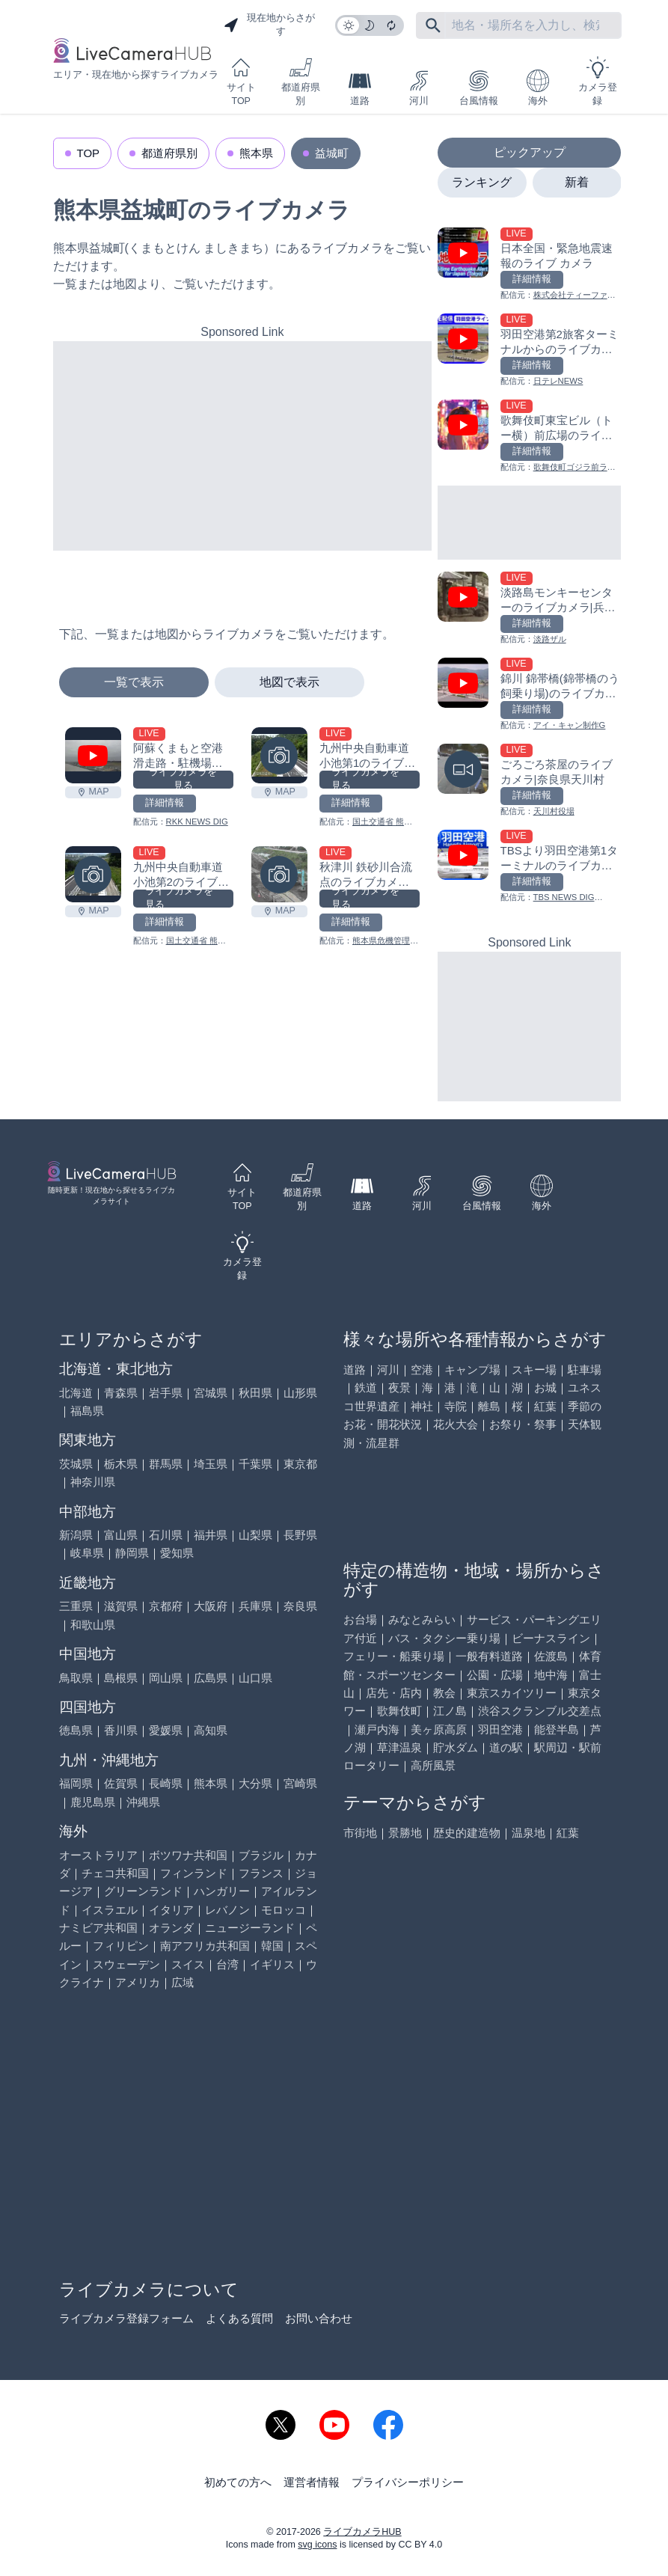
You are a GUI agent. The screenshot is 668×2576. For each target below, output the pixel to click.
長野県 (300, 1535)
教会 (444, 1692)
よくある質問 (239, 2318)
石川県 (166, 1535)
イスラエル (110, 1909)
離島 (489, 1406)
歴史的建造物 (466, 1832)
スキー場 (534, 1369)
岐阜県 (87, 1552)
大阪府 (210, 1606)
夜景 (399, 1387)
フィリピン (121, 1945)
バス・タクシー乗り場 (444, 1638)
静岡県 (132, 1552)
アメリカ (137, 1982)
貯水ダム (455, 1747)
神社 (422, 1406)
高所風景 (433, 1765)
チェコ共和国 (115, 1873)
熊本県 (256, 153)
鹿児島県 (92, 1802)
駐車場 (584, 1369)
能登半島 (556, 1729)
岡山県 (166, 1677)
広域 (182, 1982)
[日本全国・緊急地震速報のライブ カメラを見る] (529, 264)
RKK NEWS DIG (197, 821)
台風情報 (478, 88)
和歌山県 (92, 1624)
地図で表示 (289, 682)
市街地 (360, 1832)
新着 (577, 182)
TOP (88, 153)
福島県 (87, 1410)
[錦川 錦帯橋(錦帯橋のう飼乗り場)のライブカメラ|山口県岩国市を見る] (529, 695)
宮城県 (210, 1392)
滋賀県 (121, 1606)
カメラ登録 (597, 81)
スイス (188, 1964)
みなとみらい (422, 1619)
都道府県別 (300, 81)
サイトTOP (241, 81)
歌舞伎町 (399, 1710)
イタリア (171, 1909)
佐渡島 (551, 1656)
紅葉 (545, 1406)
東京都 (300, 1463)
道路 (360, 88)
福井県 (210, 1535)
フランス (261, 1873)
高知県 (210, 1730)
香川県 (121, 1730)
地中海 (551, 1674)
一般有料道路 (489, 1656)
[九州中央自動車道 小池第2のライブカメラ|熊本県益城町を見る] (93, 874)
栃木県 (121, 1463)
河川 (419, 88)
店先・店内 (394, 1692)
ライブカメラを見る (183, 780)
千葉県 (255, 1463)
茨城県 (76, 1463)
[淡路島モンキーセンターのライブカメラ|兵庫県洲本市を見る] (529, 609)
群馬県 (166, 1463)
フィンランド (193, 1873)
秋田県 (255, 1392)
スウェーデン (126, 1964)
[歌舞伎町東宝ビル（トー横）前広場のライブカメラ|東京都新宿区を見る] (529, 437)
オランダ (171, 1927)
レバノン (227, 1909)
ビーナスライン (551, 1638)
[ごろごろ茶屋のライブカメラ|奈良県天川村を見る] (529, 781)
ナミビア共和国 (98, 1927)
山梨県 (255, 1535)
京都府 (166, 1606)
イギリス (272, 1964)
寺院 (455, 1406)
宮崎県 (300, 1783)
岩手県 (166, 1392)
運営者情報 (312, 2482)
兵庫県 (255, 1606)
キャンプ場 (472, 1369)
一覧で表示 (134, 682)
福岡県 (76, 1783)
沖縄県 (143, 1802)
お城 (545, 1387)
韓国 (272, 1945)
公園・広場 (495, 1674)
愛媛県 (166, 1730)
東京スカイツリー (512, 1692)
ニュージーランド (250, 1927)
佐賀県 (121, 1783)
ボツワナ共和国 (188, 1855)
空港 (422, 1369)
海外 (538, 88)
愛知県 (177, 1552)
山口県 (255, 1677)
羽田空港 (500, 1729)
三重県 (76, 1606)
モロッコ (283, 1909)
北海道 (76, 1392)
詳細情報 (164, 803)
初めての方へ (238, 2482)
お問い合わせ (318, 2318)
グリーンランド (143, 1891)
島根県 (121, 1677)
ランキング (482, 182)
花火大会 (455, 1424)
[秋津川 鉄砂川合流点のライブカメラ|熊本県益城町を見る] (279, 874)
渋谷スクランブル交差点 (539, 1710)
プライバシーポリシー (408, 2482)
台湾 (227, 1964)
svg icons (317, 2544)
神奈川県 (92, 1481)
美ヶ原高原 (439, 1729)
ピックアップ (530, 152)
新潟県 (76, 1535)
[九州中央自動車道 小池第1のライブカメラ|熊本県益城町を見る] (279, 755)
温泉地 (528, 1832)
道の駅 (506, 1747)
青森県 (121, 1392)
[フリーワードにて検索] (433, 25)
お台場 (360, 1619)
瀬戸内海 (377, 1729)
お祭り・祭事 (523, 1424)
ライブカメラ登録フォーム (126, 2318)
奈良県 (300, 1606)
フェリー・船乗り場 (393, 1656)
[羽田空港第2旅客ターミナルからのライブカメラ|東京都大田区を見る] (529, 350)
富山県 (121, 1535)
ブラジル (261, 1855)
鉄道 (366, 1387)
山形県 (300, 1392)
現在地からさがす (269, 25)
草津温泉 (399, 1747)
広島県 (210, 1677)
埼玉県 (210, 1463)
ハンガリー (222, 1891)
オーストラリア (98, 1855)
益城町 (332, 153)
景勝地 (405, 1832)
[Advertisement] (242, 446)
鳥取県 (76, 1677)
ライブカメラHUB (362, 2532)
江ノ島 (450, 1710)
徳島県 (76, 1730)
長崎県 (166, 1783)
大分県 (255, 1783)
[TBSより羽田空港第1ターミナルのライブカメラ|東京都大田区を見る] (529, 867)
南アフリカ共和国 (205, 1945)
